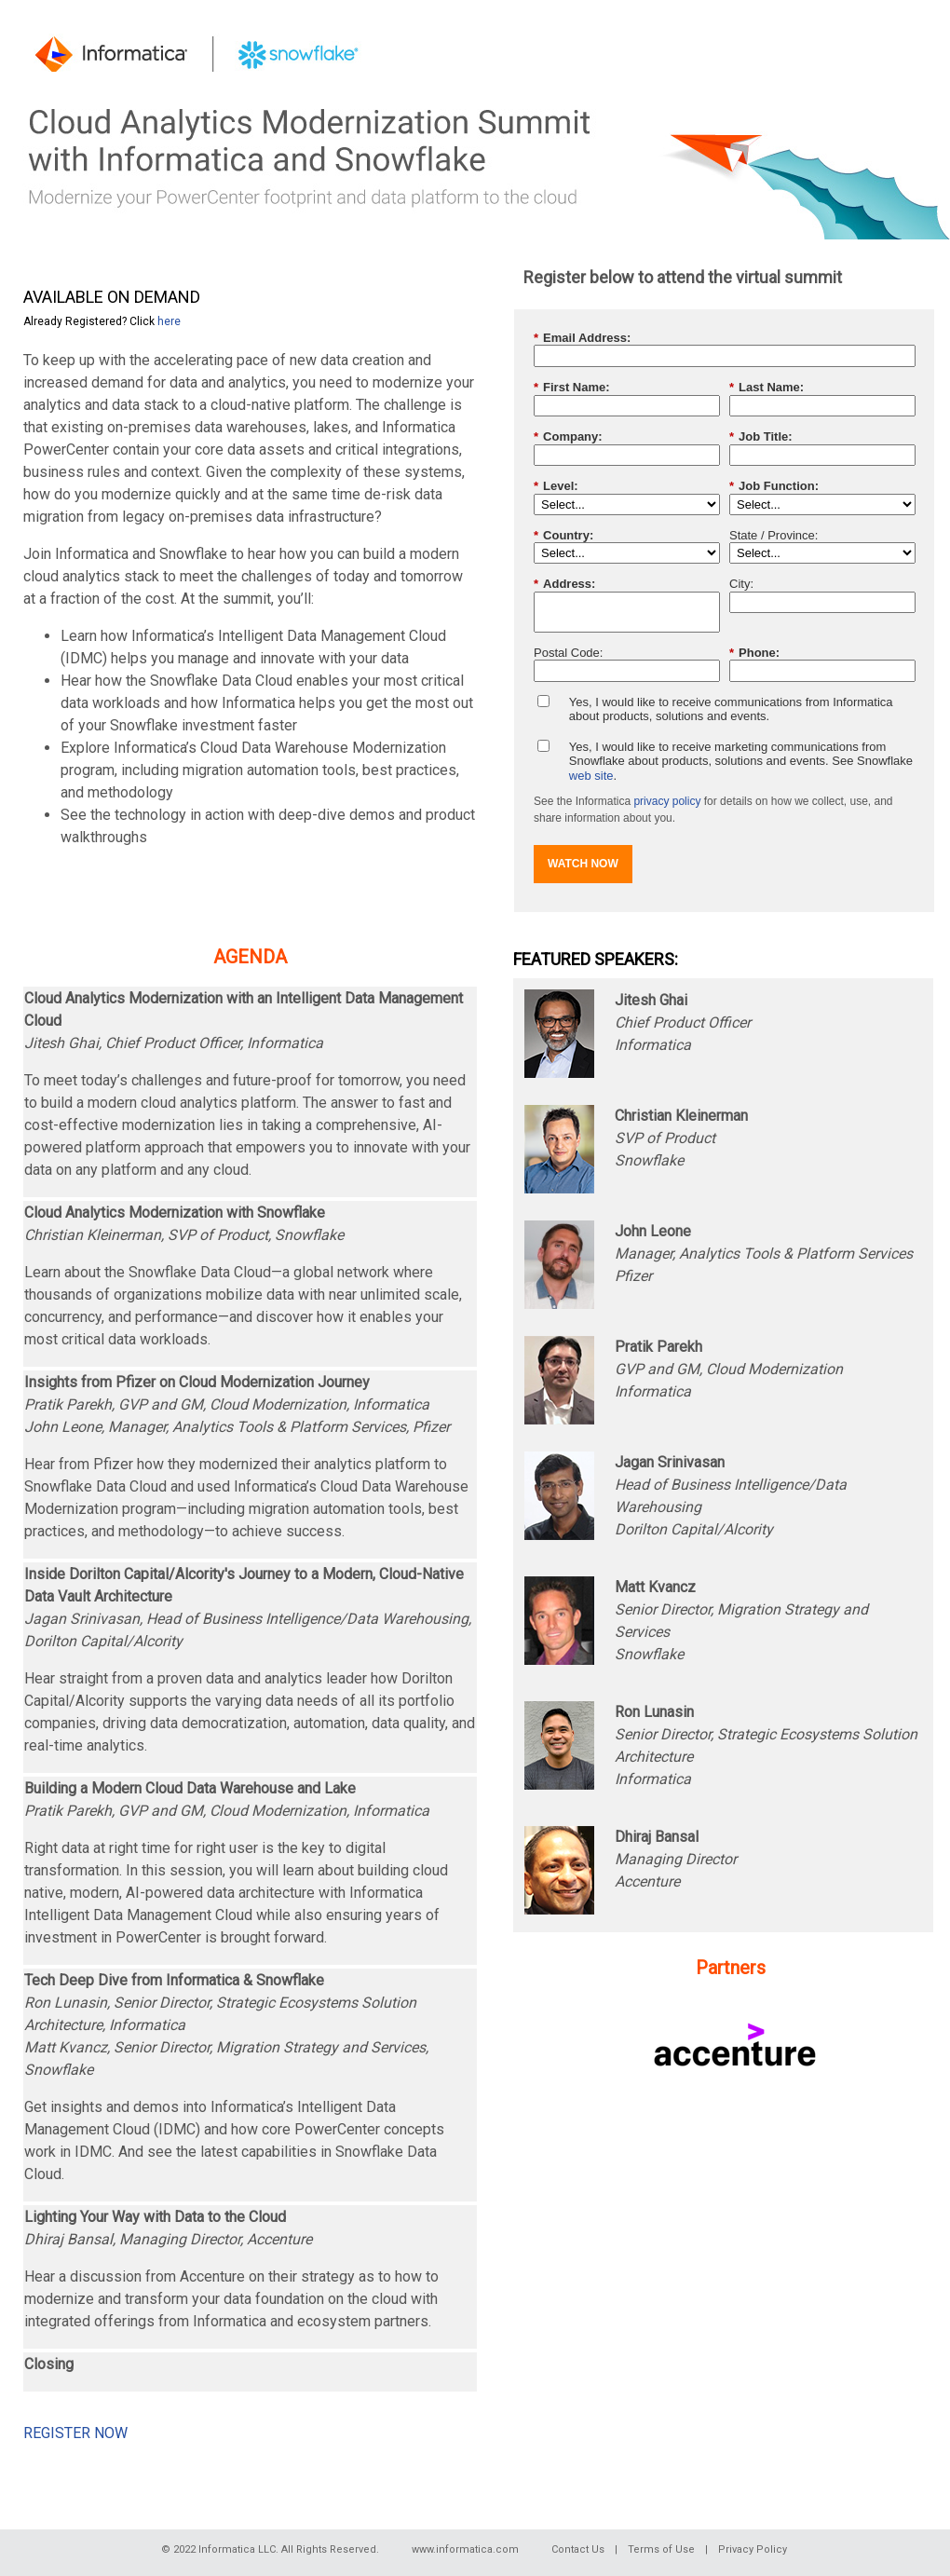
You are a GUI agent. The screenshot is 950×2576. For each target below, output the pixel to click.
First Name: (572, 387)
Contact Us (577, 2549)
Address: (564, 584)
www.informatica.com (465, 2549)
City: (741, 584)
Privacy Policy (752, 2549)
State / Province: (773, 535)
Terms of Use (661, 2549)
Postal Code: (568, 653)
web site (591, 776)
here (169, 321)
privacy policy (666, 801)
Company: (568, 436)
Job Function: (774, 486)
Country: (563, 535)
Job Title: (761, 436)
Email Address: (582, 338)
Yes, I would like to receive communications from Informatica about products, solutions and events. (731, 709)
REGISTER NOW (75, 2433)
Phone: (754, 653)
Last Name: (766, 387)
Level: (556, 486)
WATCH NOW (583, 863)
